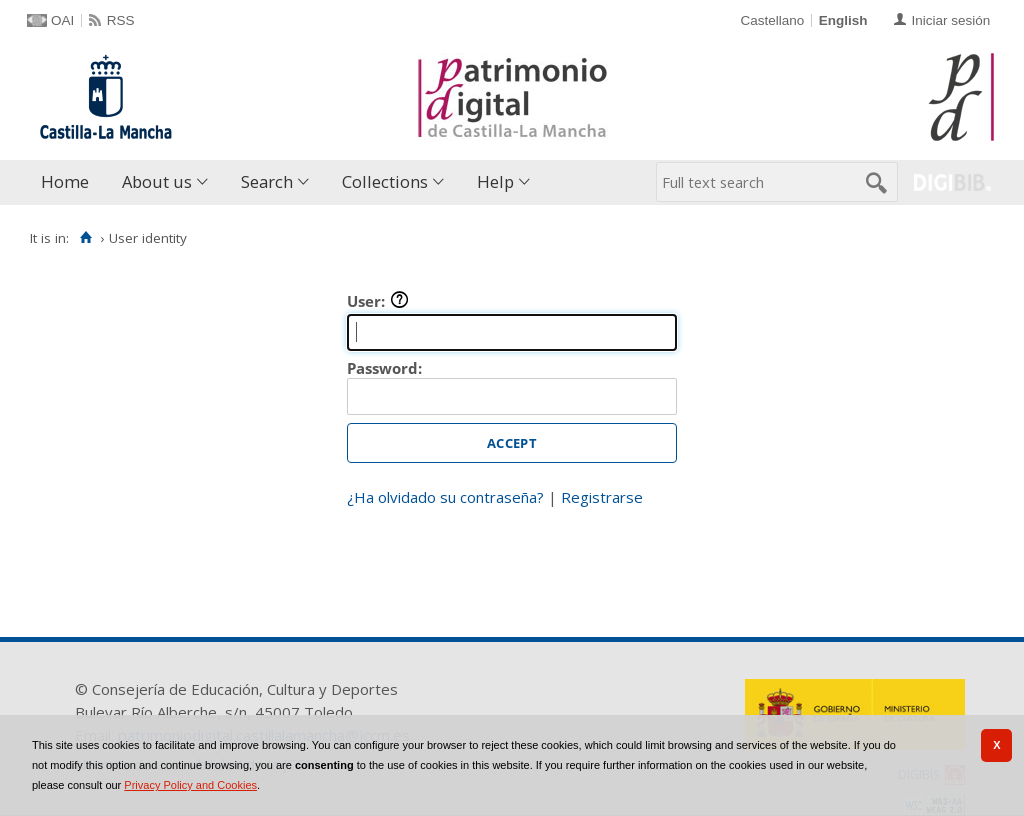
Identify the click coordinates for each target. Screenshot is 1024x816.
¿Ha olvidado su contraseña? (445, 497)
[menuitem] (69, 182)
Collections (385, 181)
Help (495, 181)
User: (378, 301)
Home (65, 181)
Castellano (772, 20)
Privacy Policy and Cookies (190, 785)
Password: (384, 368)
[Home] (85, 238)
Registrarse (602, 497)
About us (157, 181)
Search (267, 181)
